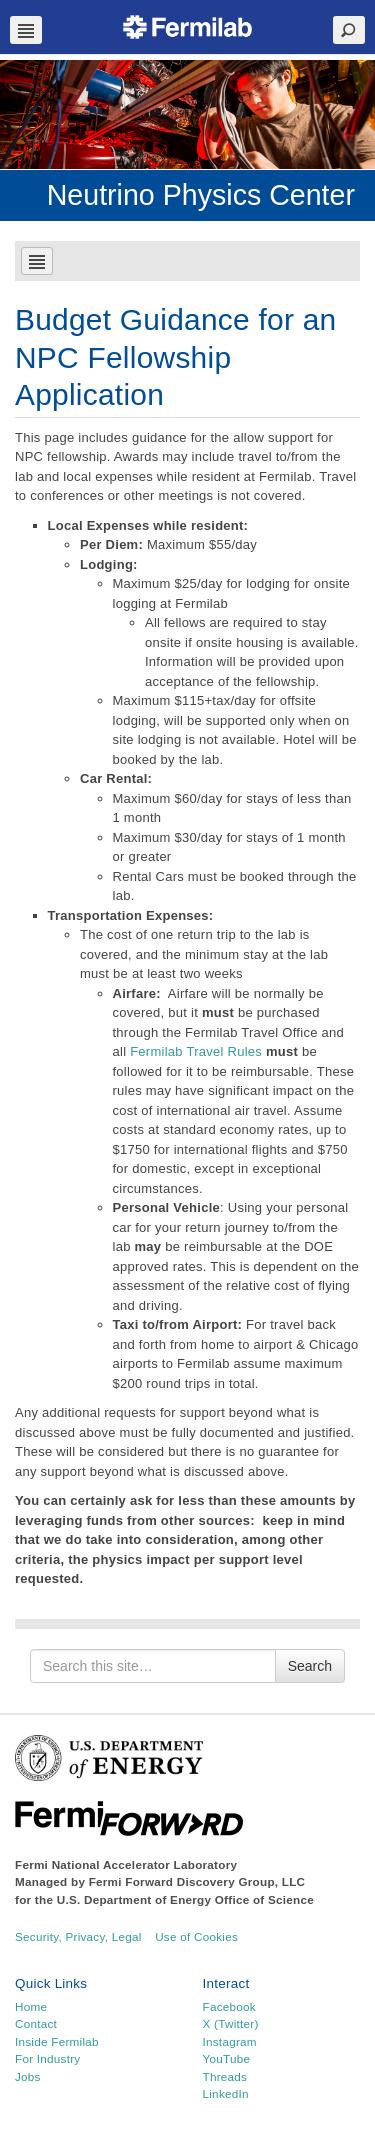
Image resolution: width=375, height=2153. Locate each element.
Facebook (229, 2006)
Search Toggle (349, 30)
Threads (225, 2076)
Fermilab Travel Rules (196, 1051)
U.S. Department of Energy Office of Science (185, 1899)
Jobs (28, 2076)
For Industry (47, 2058)
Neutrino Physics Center (201, 195)
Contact (36, 2023)
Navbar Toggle (26, 30)
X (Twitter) (231, 2023)
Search (310, 1666)
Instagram (230, 2041)
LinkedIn (226, 2093)
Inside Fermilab (57, 2041)
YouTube (227, 2058)
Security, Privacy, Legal (78, 1936)
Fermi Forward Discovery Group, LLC (197, 1881)
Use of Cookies (196, 1936)
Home (31, 2006)
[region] (187, 114)
